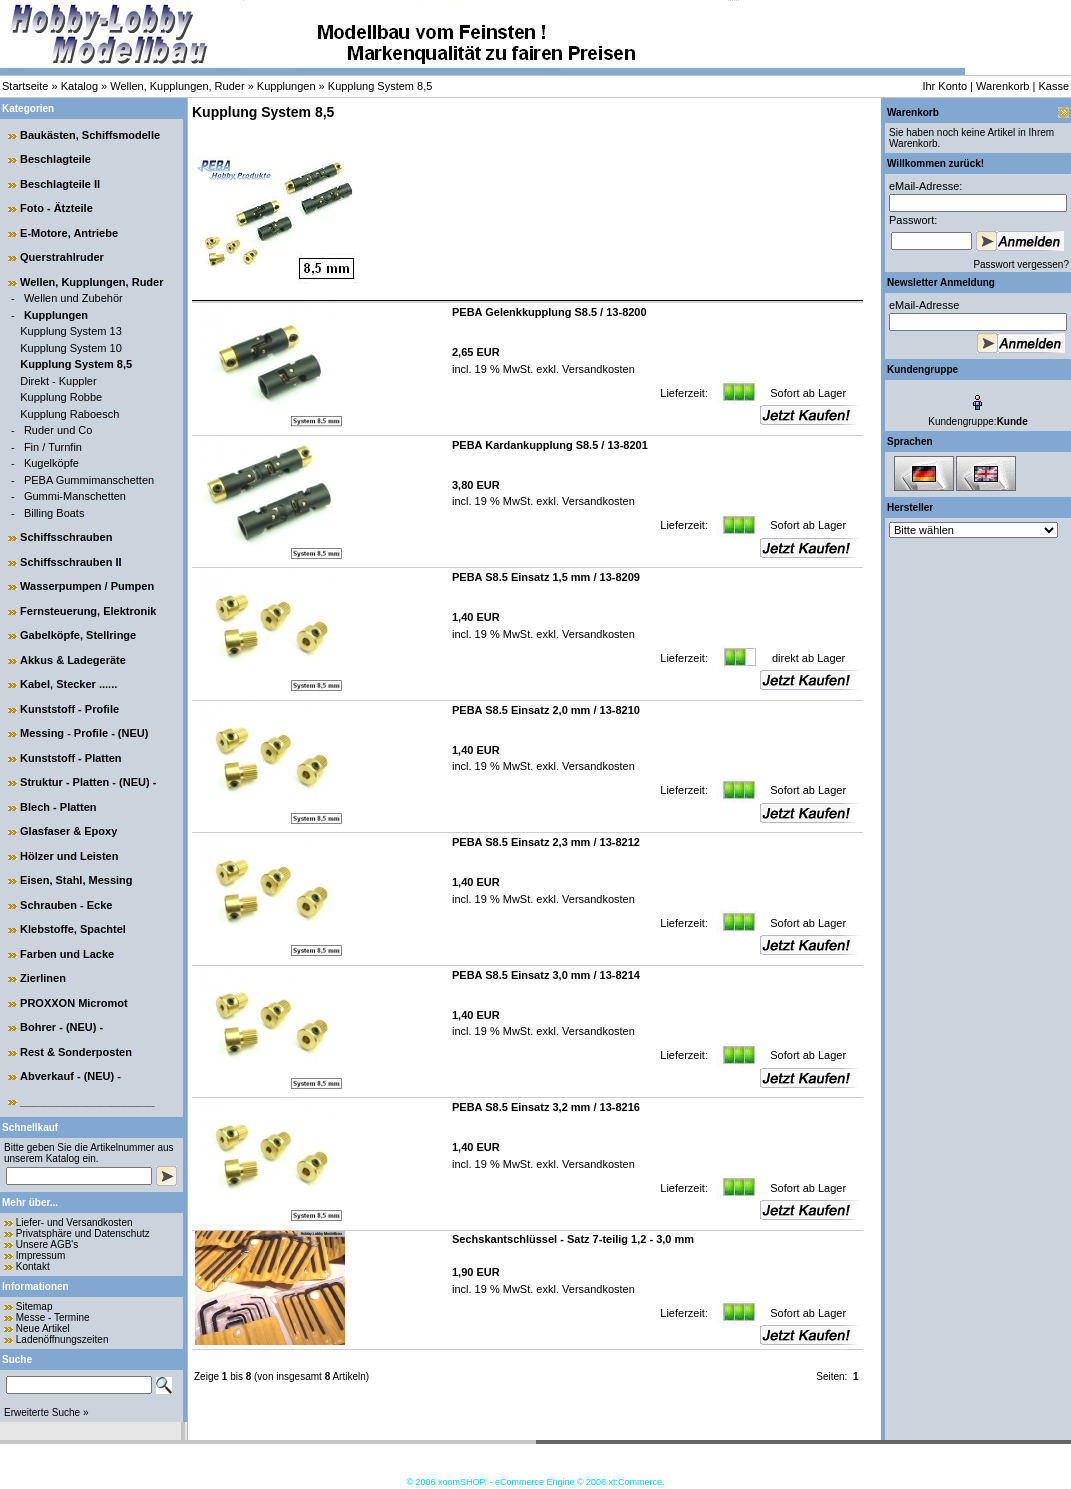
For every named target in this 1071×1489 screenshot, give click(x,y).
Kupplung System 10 (71, 348)
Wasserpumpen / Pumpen (87, 586)
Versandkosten (597, 369)
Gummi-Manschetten (75, 496)
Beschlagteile (55, 159)
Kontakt (33, 1266)
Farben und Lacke (67, 954)
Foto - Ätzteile (56, 208)
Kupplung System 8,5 (380, 86)
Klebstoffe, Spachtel (73, 929)
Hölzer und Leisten (69, 856)
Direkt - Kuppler (58, 381)
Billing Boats (54, 513)
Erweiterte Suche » (46, 1412)
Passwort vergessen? (1021, 264)
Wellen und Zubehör (73, 298)
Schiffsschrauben (66, 537)
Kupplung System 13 (71, 331)
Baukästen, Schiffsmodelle (90, 135)
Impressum (40, 1255)
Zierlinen (43, 978)
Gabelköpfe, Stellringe (78, 635)
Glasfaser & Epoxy (68, 831)
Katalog (79, 86)
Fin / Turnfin (53, 447)
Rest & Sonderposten (76, 1052)
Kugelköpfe (51, 463)
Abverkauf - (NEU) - (70, 1076)
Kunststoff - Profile (69, 709)
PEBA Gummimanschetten (89, 480)
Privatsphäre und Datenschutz (83, 1233)
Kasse (1053, 86)
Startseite (25, 86)
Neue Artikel (43, 1328)
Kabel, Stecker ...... (68, 684)
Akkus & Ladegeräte (73, 660)
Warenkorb (1002, 86)
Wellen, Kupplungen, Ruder (177, 86)
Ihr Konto (944, 86)
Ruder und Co (58, 430)
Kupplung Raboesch (69, 414)
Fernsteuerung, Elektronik (88, 611)
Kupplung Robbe (61, 397)
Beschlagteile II (60, 184)
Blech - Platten (58, 807)
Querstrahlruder (62, 257)
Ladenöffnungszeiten (62, 1339)
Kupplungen (286, 86)
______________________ (87, 1101)
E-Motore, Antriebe (69, 233)
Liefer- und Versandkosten (74, 1222)
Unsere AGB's (47, 1244)
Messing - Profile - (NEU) (84, 733)
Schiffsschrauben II (70, 562)
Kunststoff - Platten (70, 758)
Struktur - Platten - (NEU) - (88, 782)
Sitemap (34, 1306)
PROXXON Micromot (74, 1003)
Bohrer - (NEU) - (61, 1027)
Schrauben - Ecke (66, 905)
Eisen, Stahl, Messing (76, 880)
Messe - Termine (53, 1317)
